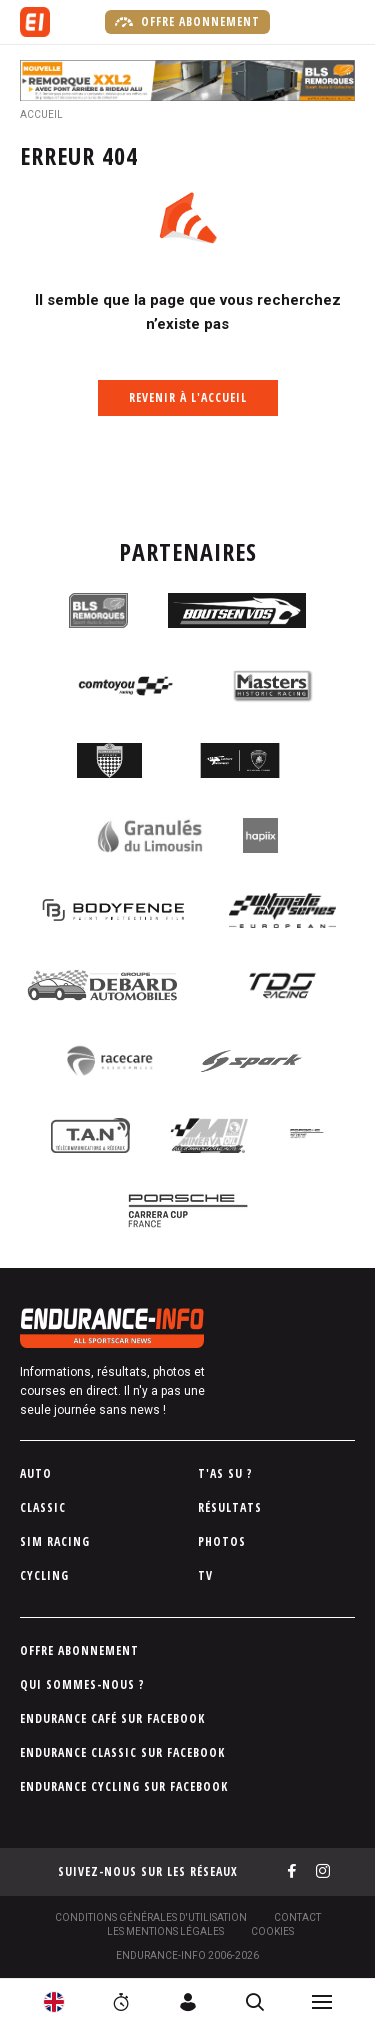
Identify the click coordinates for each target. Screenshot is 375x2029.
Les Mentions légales (165, 1931)
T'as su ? (225, 1473)
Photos (222, 1541)
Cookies (272, 1931)
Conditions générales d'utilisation (151, 1917)
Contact (297, 1917)
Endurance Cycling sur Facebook (124, 1786)
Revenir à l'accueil (188, 397)
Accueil (41, 114)
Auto (36, 1473)
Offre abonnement (187, 22)
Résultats (230, 1507)
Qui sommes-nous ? (82, 1684)
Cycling (44, 1575)
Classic (43, 1507)
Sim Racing (55, 1541)
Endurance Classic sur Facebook (122, 1752)
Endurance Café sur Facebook (112, 1718)
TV (205, 1575)
